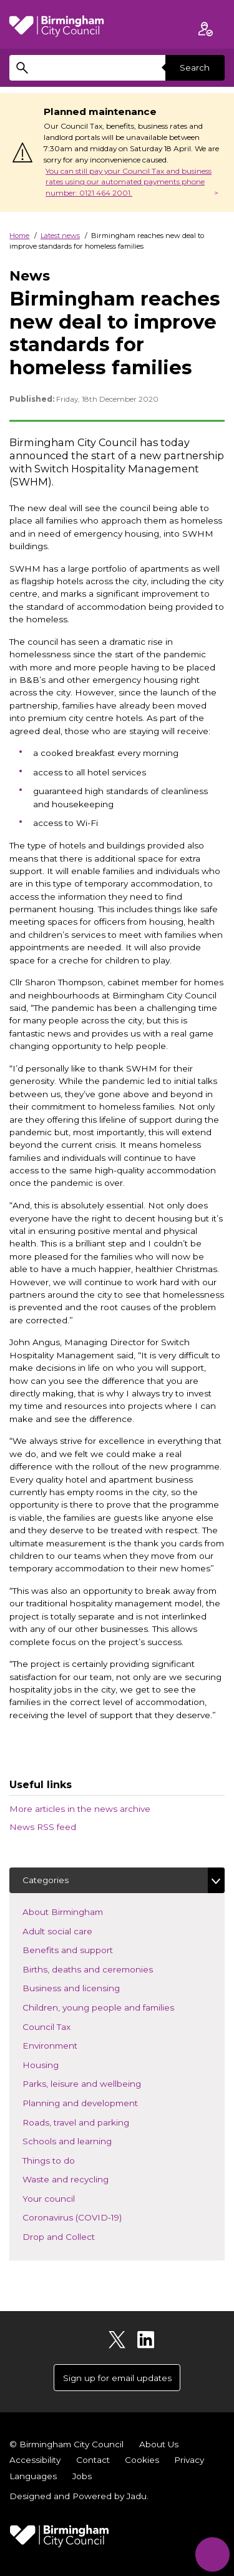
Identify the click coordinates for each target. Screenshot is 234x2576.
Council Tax (64, 2026)
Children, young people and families (116, 2006)
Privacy (189, 2460)
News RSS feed (42, 1827)
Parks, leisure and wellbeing (100, 2083)
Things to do (67, 2160)
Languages (33, 2476)
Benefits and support (86, 1949)
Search (195, 67)
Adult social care (75, 1930)
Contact (93, 2460)
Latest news (60, 235)
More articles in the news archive (79, 1809)
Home (19, 235)
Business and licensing (89, 1987)
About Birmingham (81, 1911)
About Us (158, 2444)
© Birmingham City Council (66, 2444)
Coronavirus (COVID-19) (90, 2216)
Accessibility (35, 2460)
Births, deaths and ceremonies (106, 1968)
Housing (58, 2064)
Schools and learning (85, 2140)
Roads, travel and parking (94, 2121)
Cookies (142, 2460)
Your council (67, 2198)
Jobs (82, 2476)
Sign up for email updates (117, 2378)
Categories (45, 1880)
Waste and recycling (83, 2178)
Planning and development (98, 2102)
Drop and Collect (77, 2236)
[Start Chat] (212, 2554)
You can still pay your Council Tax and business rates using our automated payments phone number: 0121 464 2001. (129, 182)
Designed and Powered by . (79, 2496)
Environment (68, 2045)
